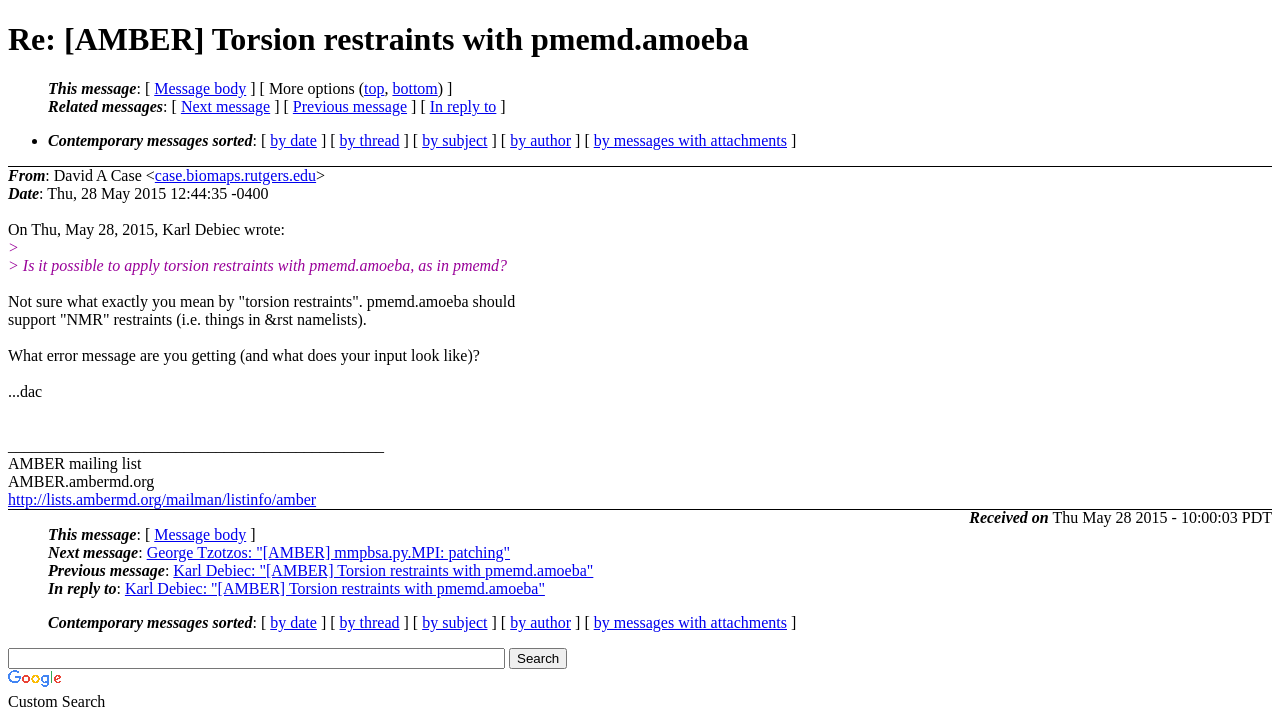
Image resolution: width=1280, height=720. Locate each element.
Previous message (350, 106)
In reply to (463, 106)
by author (540, 140)
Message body (200, 88)
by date (293, 140)
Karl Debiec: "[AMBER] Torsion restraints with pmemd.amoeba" (383, 570)
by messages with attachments (690, 140)
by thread (370, 140)
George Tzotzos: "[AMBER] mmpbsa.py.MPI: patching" (328, 552)
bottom (414, 88)
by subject (454, 140)
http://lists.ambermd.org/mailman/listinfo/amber (162, 499)
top (374, 88)
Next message (225, 106)
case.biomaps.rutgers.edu (235, 175)
